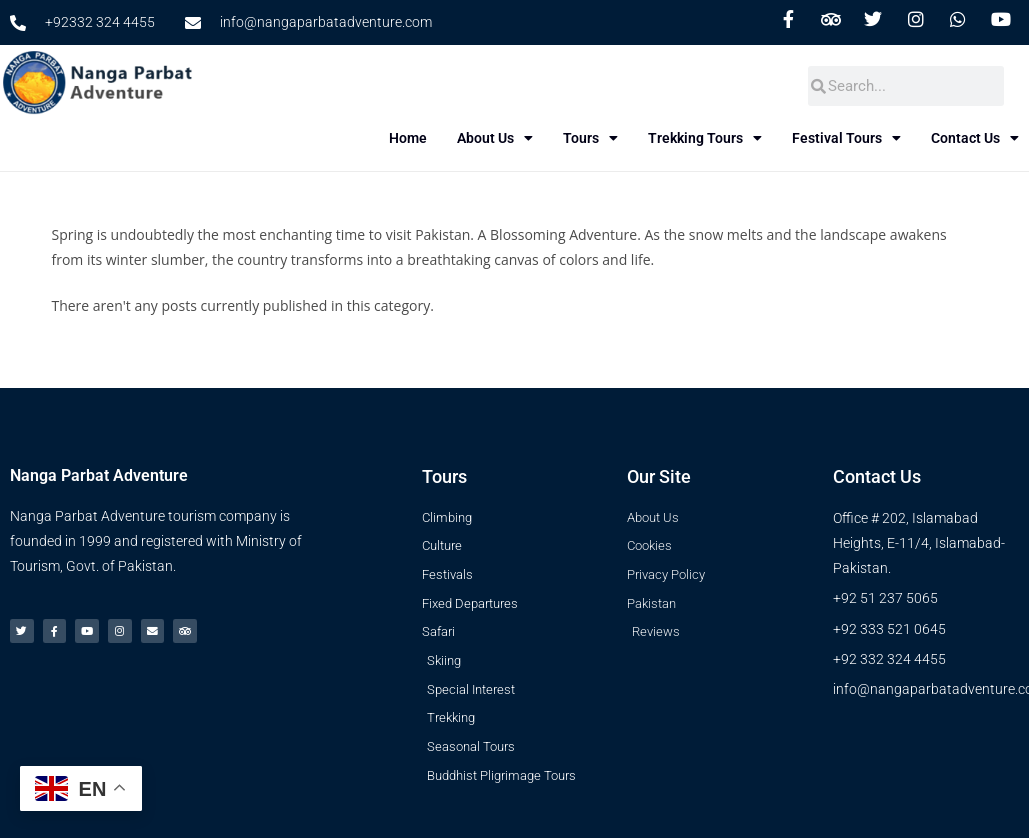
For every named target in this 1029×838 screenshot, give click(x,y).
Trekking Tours (734, 138)
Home (437, 138)
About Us (524, 138)
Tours (619, 138)
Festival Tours (875, 138)
